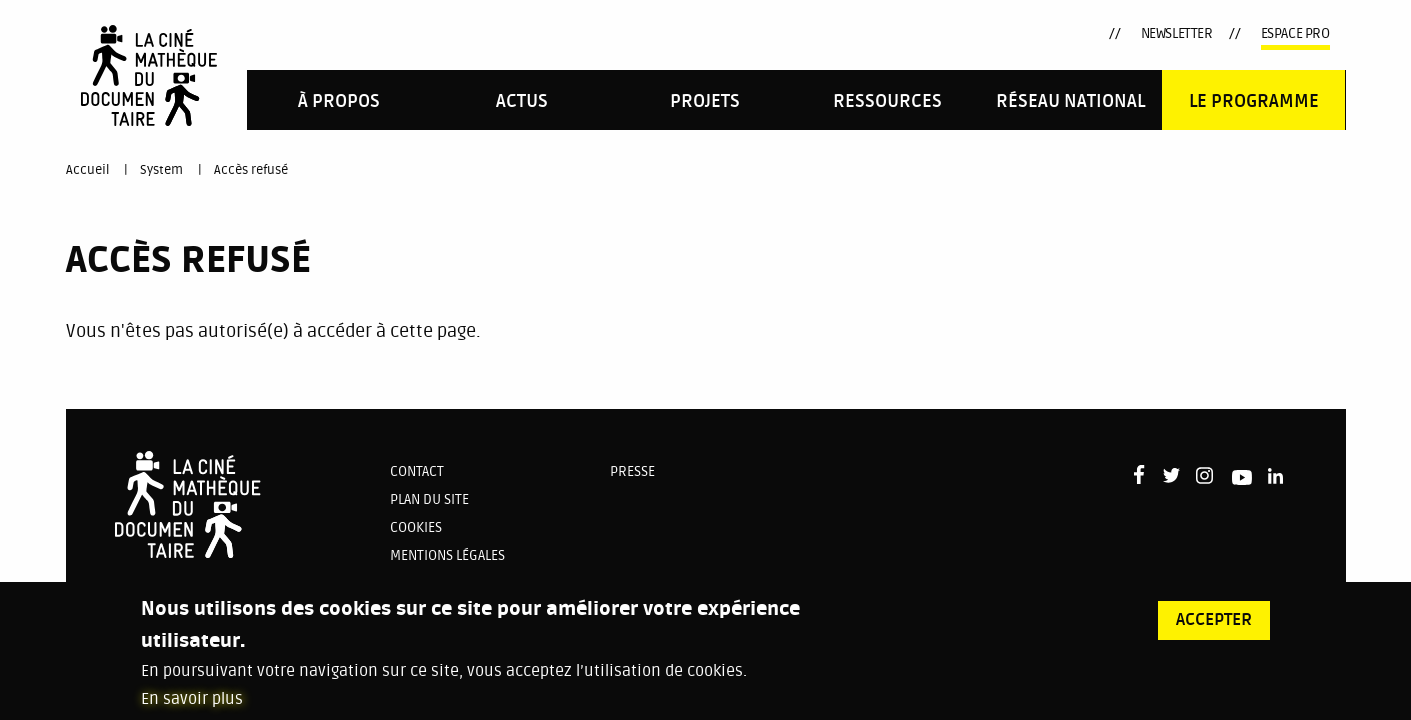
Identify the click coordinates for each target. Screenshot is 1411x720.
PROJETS (705, 101)
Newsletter (1177, 33)
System (161, 170)
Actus (522, 101)
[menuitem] (338, 99)
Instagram (980, 33)
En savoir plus (192, 710)
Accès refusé (251, 170)
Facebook (918, 31)
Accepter (1214, 631)
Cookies (416, 527)
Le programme (1254, 101)
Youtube (1017, 37)
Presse (632, 471)
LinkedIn (1052, 34)
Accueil (87, 170)
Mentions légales (447, 555)
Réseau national (1070, 101)
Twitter (947, 34)
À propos (339, 101)
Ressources (887, 101)
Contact (417, 471)
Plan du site (429, 499)
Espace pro (1295, 33)
